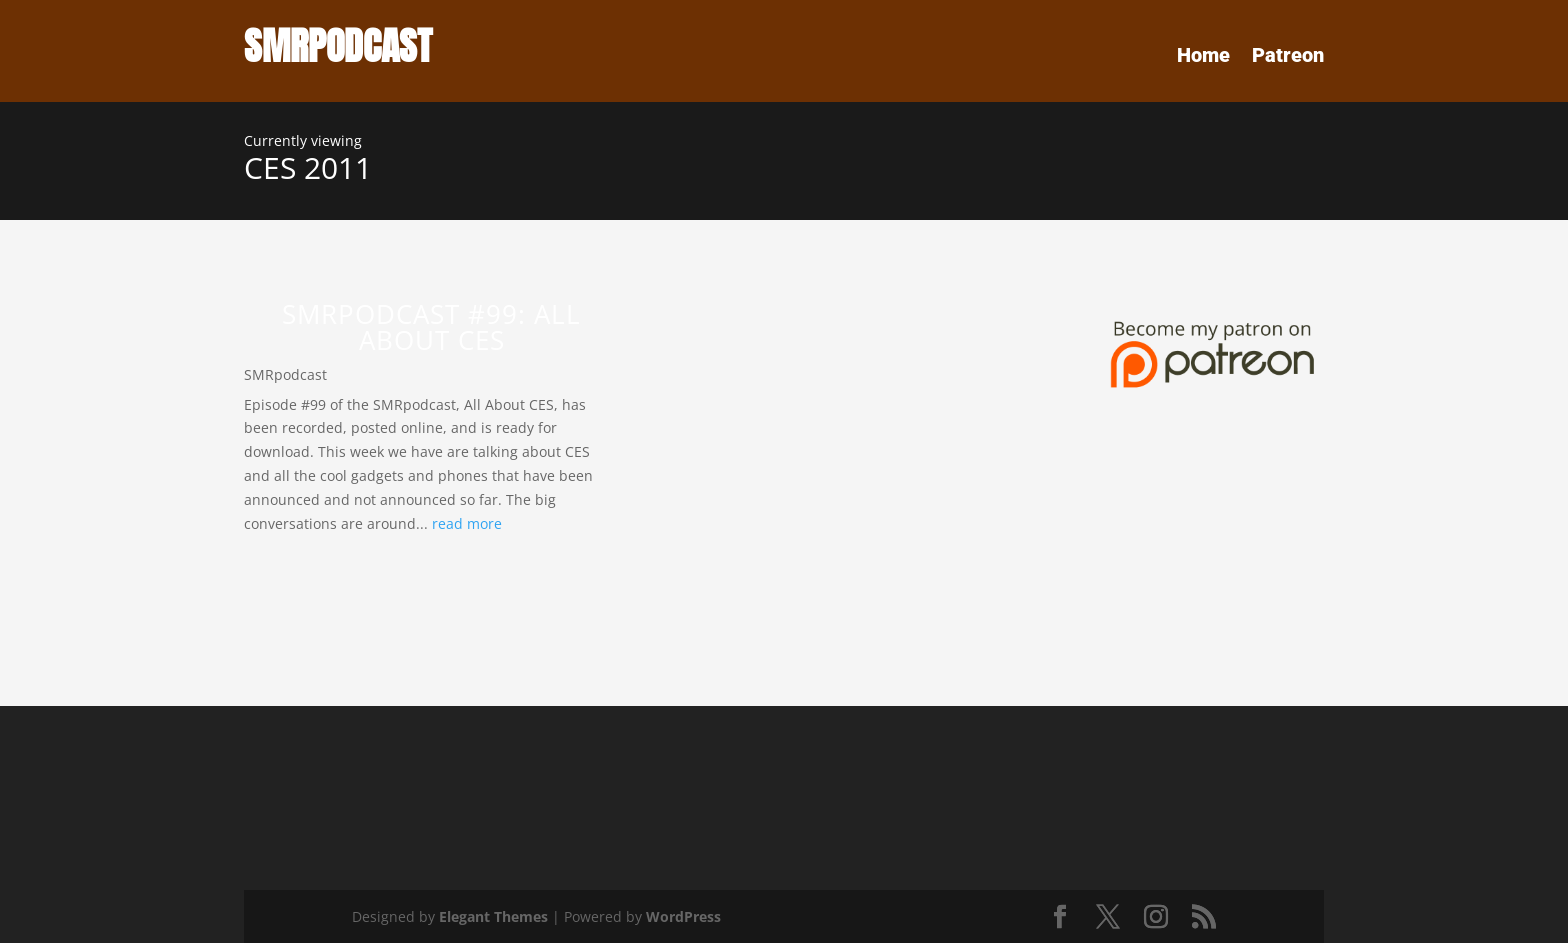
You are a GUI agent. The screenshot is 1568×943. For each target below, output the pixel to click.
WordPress (683, 916)
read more (467, 523)
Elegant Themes (493, 916)
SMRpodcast (285, 374)
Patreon (1288, 57)
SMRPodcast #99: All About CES (431, 327)
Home (1203, 57)
